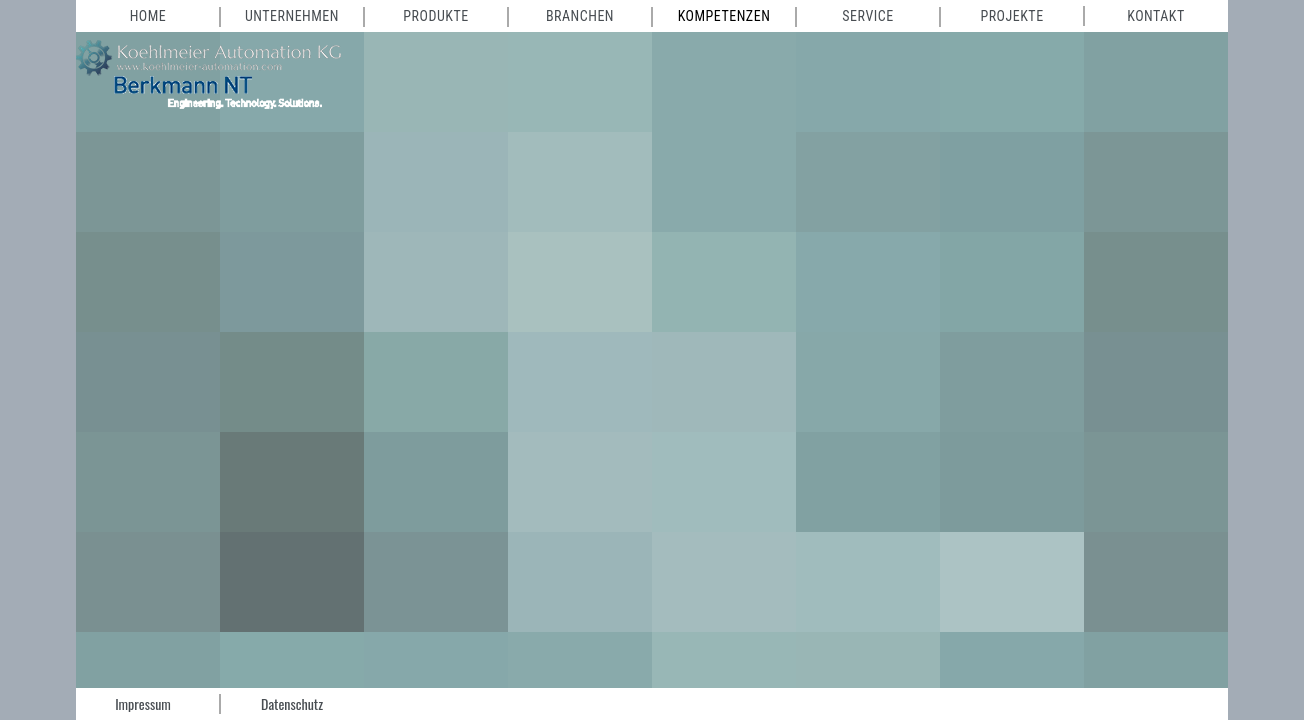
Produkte (435, 16)
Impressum (143, 703)
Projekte (1011, 16)
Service (867, 16)
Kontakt (1156, 16)
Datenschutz (292, 703)
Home (148, 16)
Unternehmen (292, 16)
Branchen (580, 16)
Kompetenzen (724, 16)
